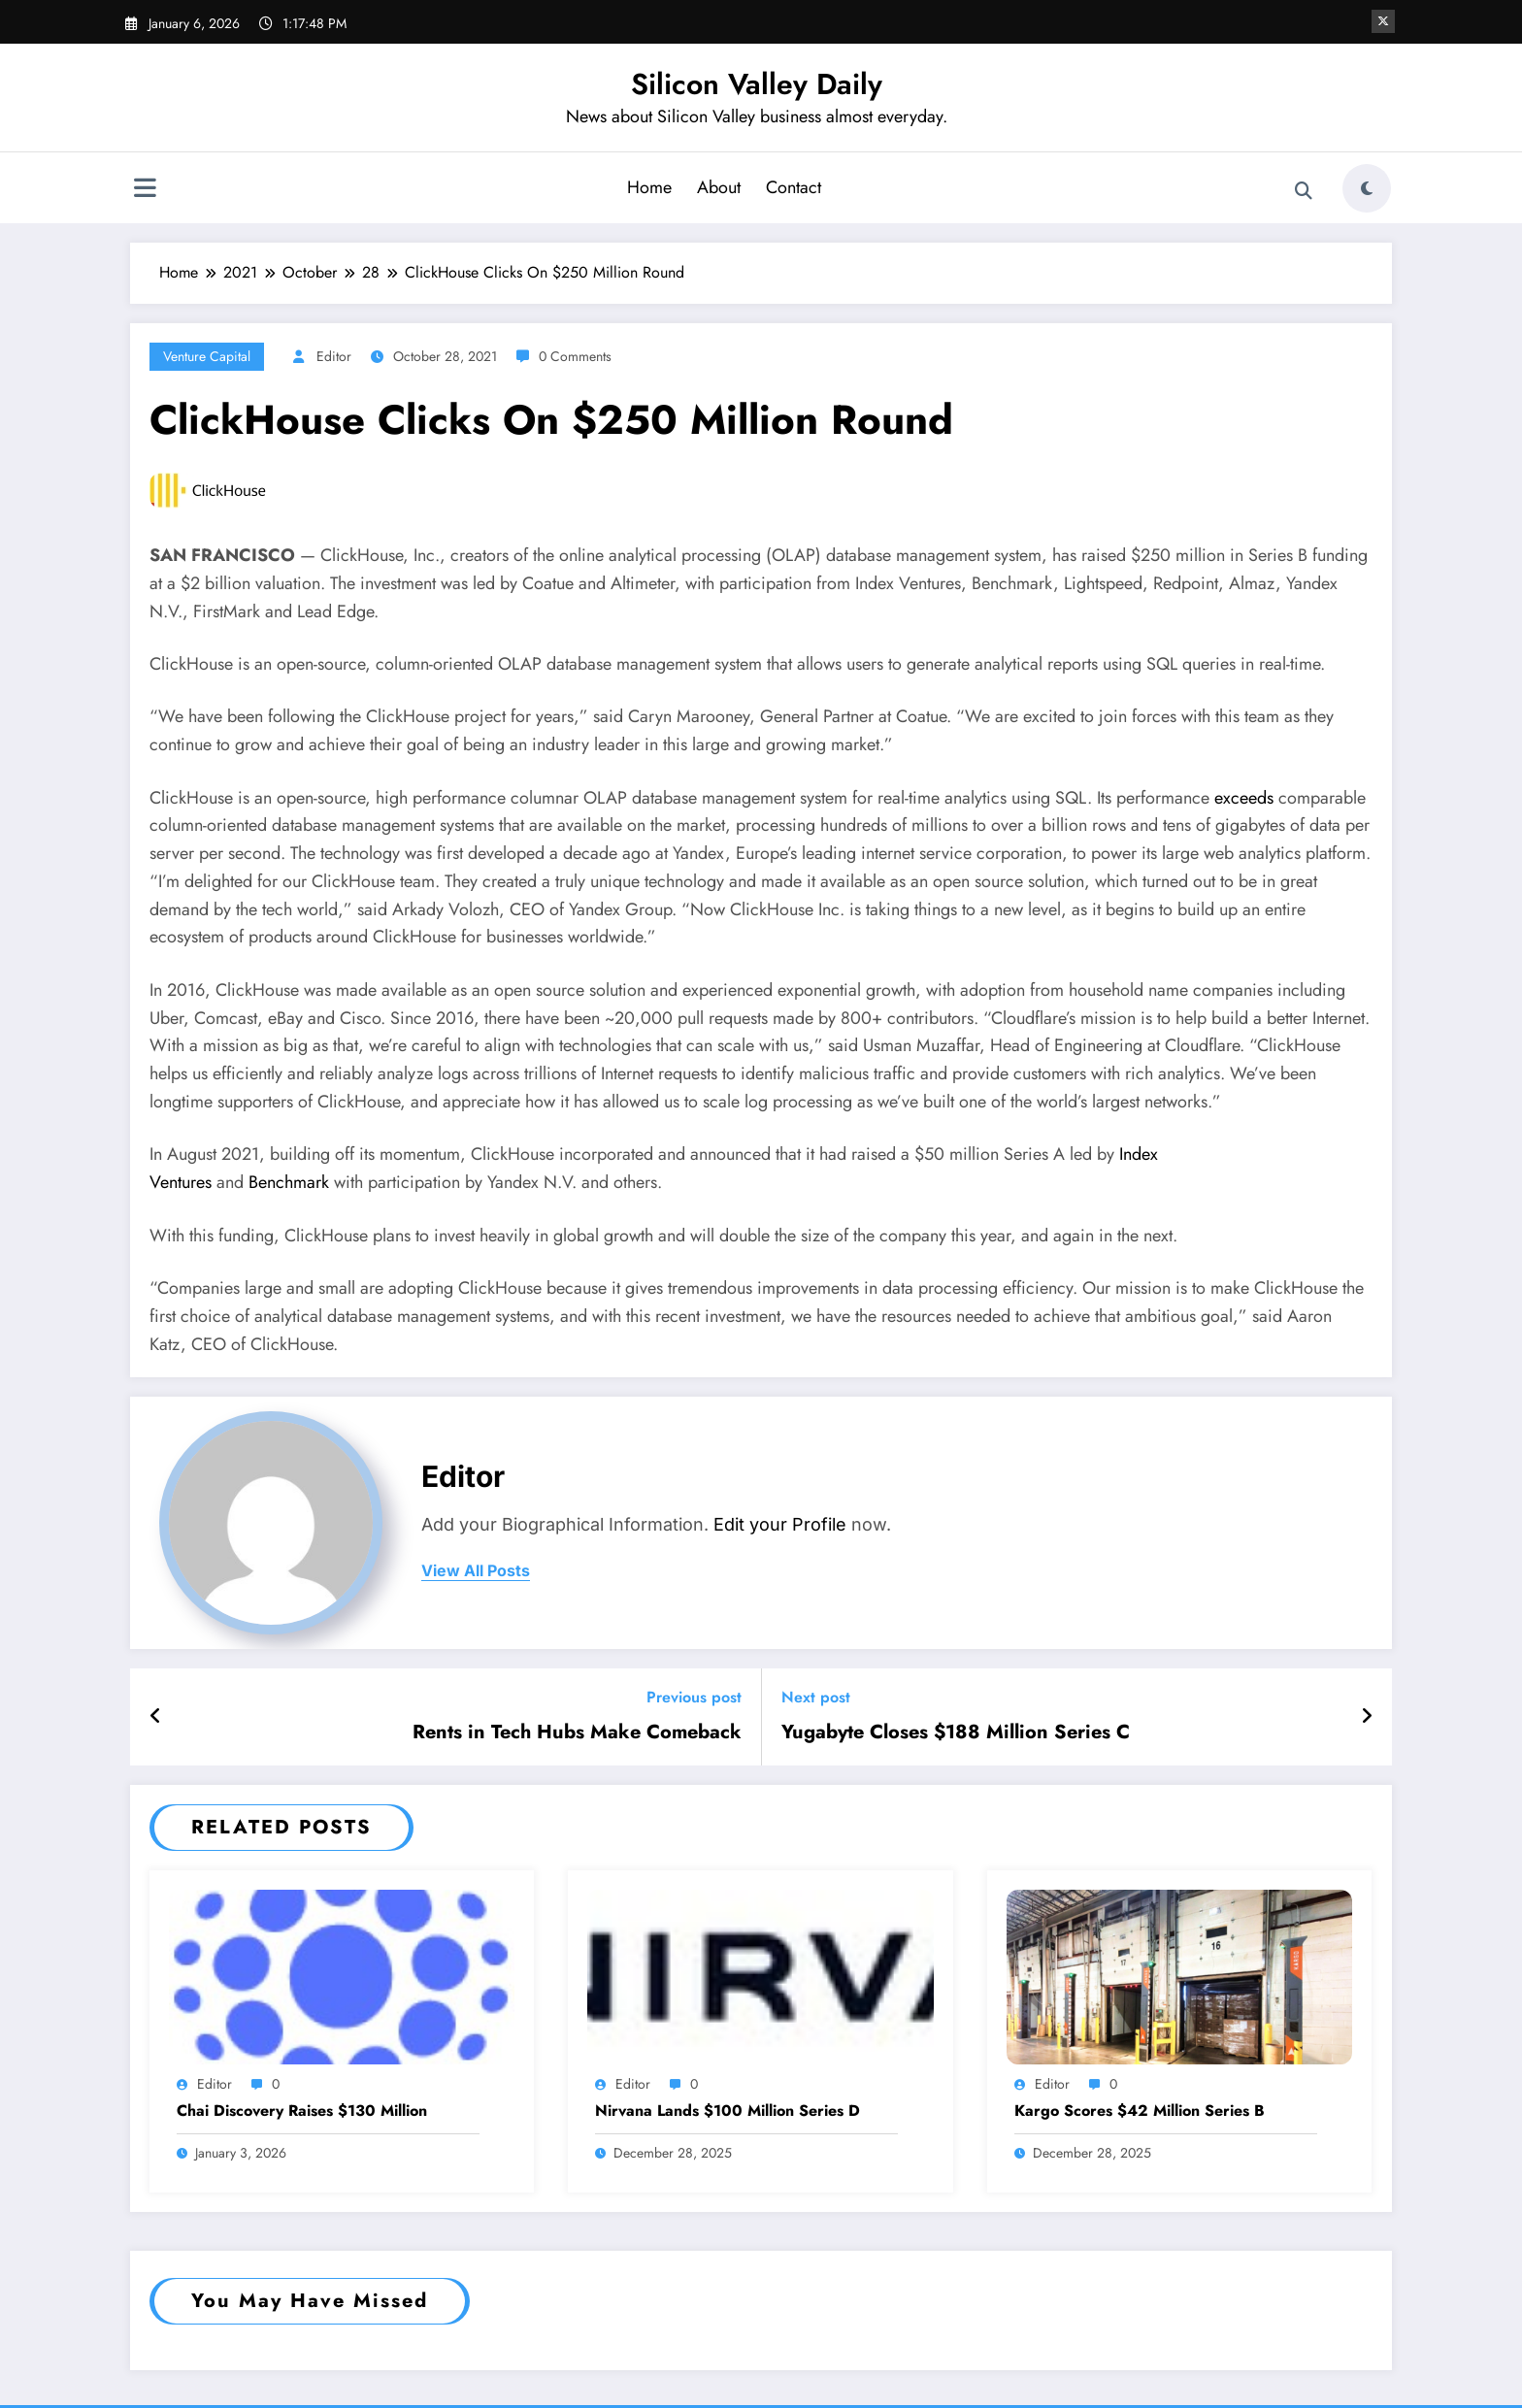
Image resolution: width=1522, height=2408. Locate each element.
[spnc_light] (1366, 188)
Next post (815, 1697)
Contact (793, 187)
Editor (333, 356)
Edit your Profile (779, 1524)
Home (649, 187)
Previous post (694, 1697)
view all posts (475, 1571)
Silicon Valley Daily (756, 84)
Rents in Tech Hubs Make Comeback (577, 1732)
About (719, 187)
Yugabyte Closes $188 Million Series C (955, 1732)
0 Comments (575, 356)
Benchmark (288, 1182)
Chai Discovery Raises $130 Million (302, 2111)
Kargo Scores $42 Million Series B (1139, 2111)
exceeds (1244, 797)
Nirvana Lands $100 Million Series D (727, 2111)
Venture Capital (206, 356)
